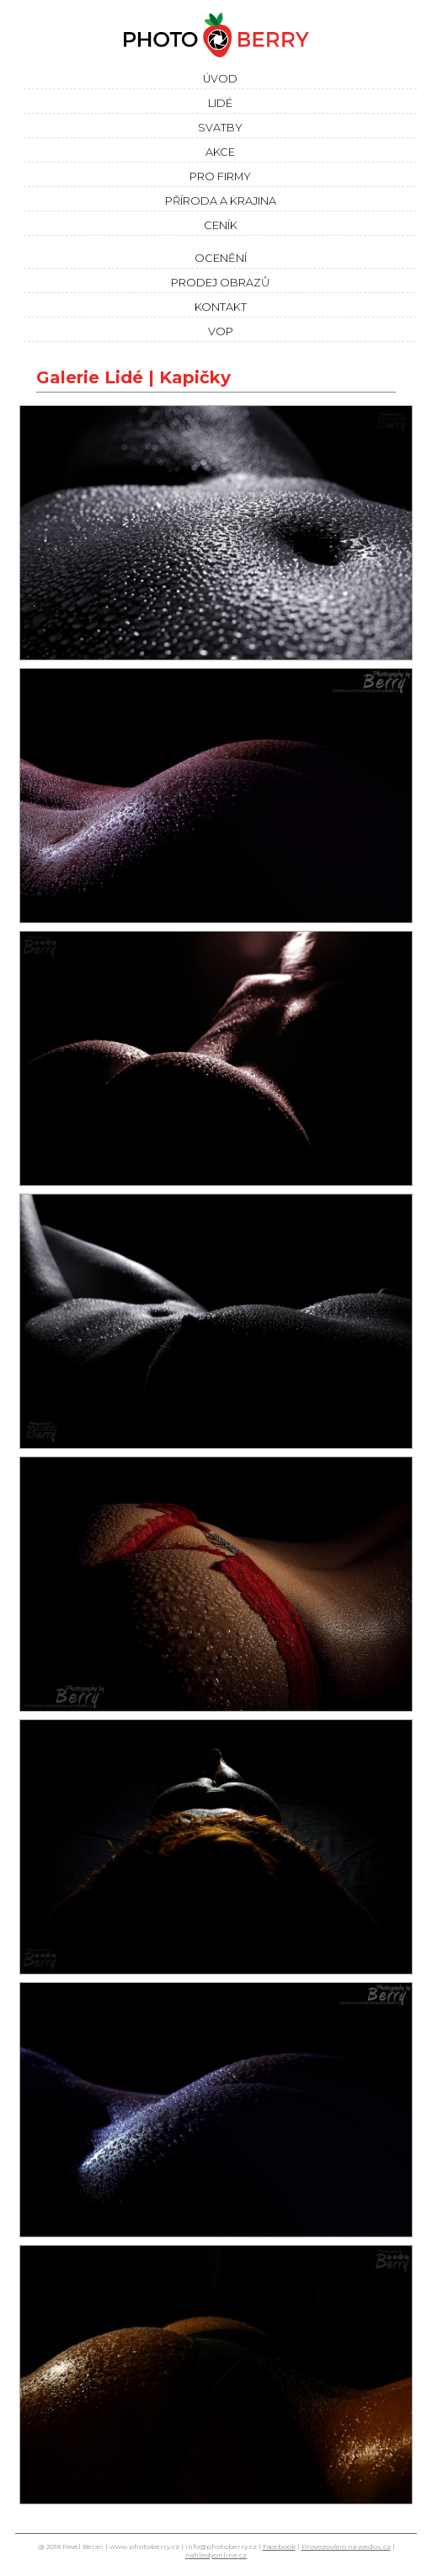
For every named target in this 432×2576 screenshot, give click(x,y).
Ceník (220, 225)
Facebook (279, 2546)
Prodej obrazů (220, 282)
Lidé (220, 103)
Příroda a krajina (220, 201)
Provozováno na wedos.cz (346, 2546)
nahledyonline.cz (216, 2555)
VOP (220, 331)
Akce (220, 152)
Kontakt (221, 307)
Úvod (220, 78)
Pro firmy (220, 176)
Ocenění (221, 258)
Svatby (220, 127)
